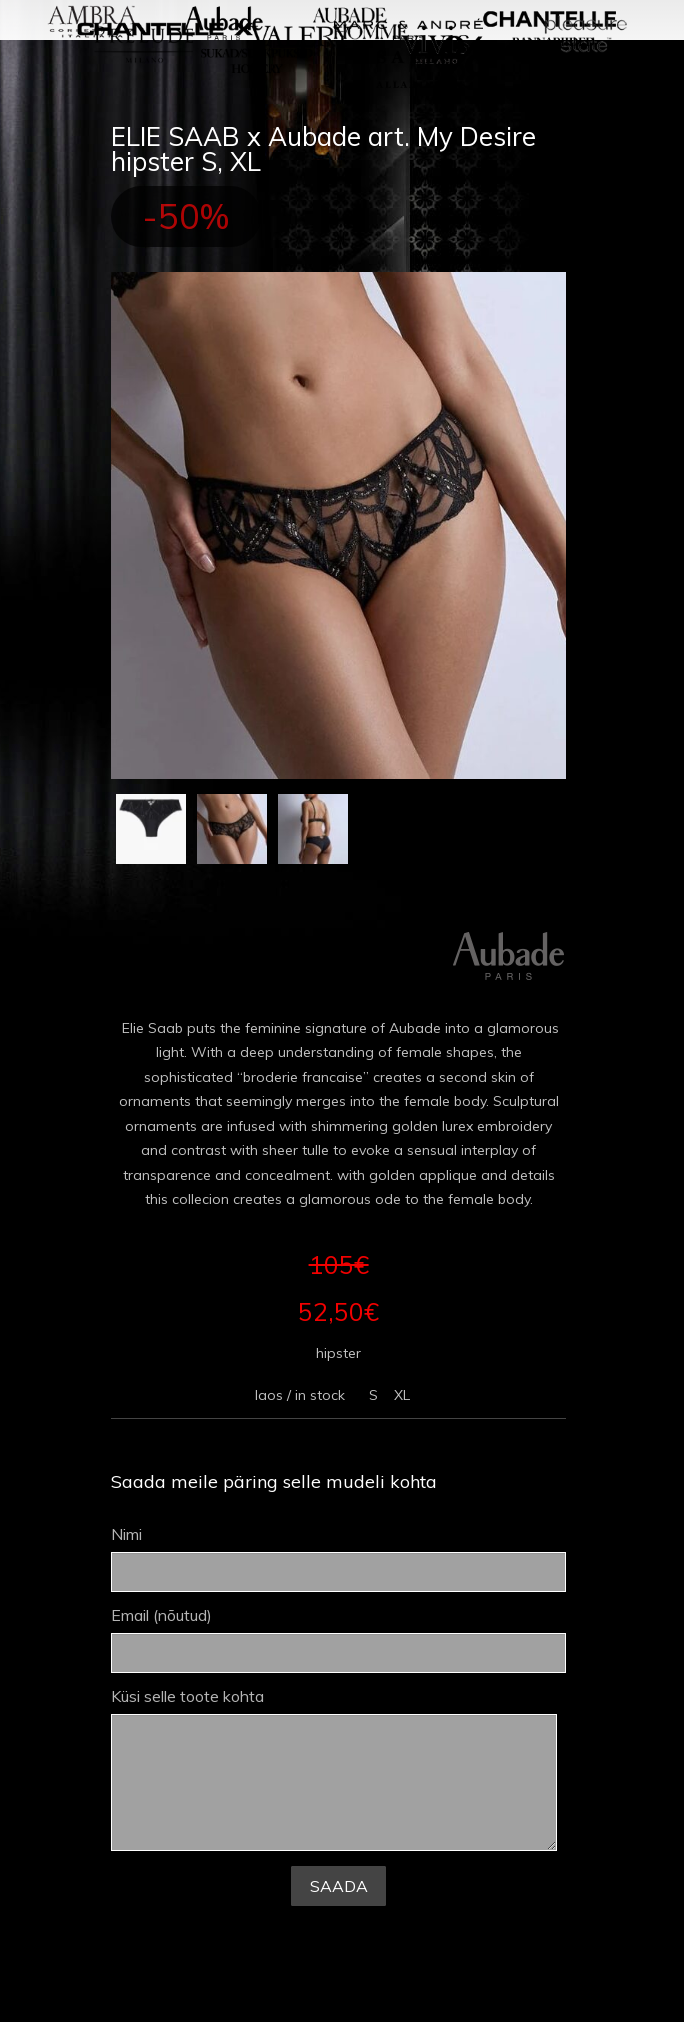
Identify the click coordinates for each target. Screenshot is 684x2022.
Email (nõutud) (339, 1640)
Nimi (339, 1559)
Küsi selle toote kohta (334, 1769)
